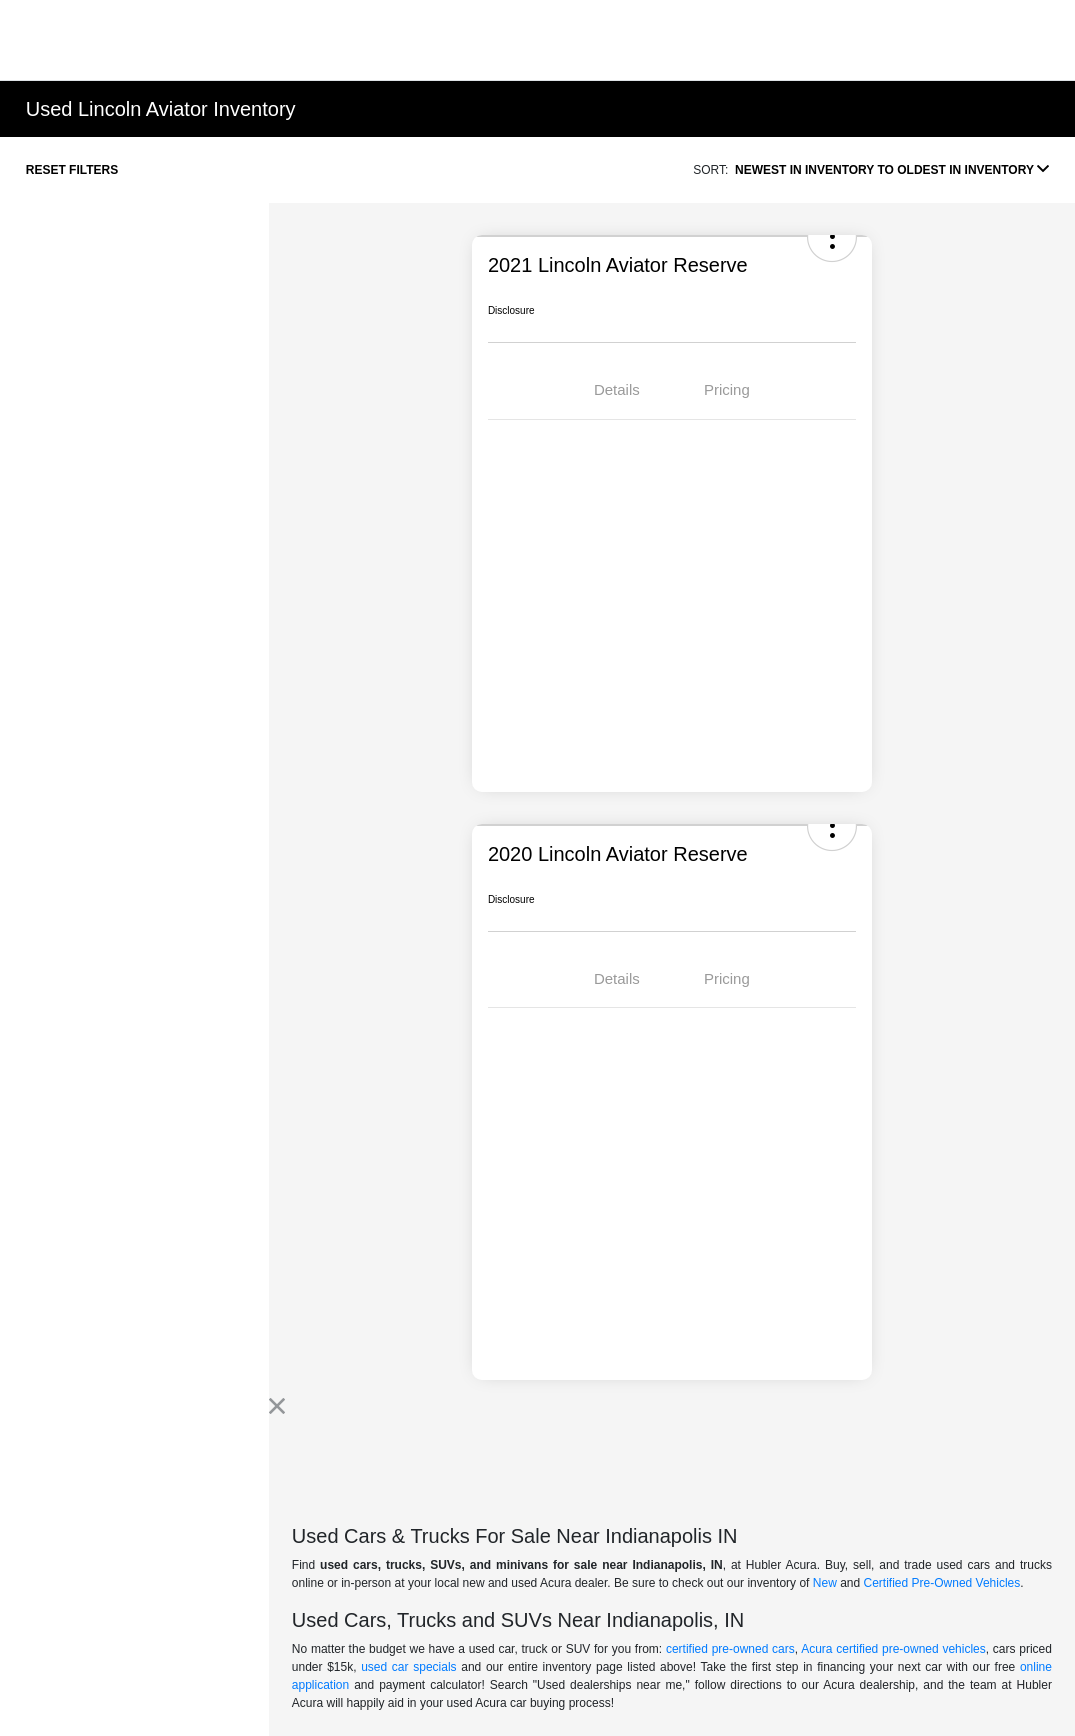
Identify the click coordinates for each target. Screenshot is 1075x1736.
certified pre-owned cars (730, 1649)
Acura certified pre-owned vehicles (893, 1649)
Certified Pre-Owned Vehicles (942, 1583)
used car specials (408, 1667)
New (825, 1583)
